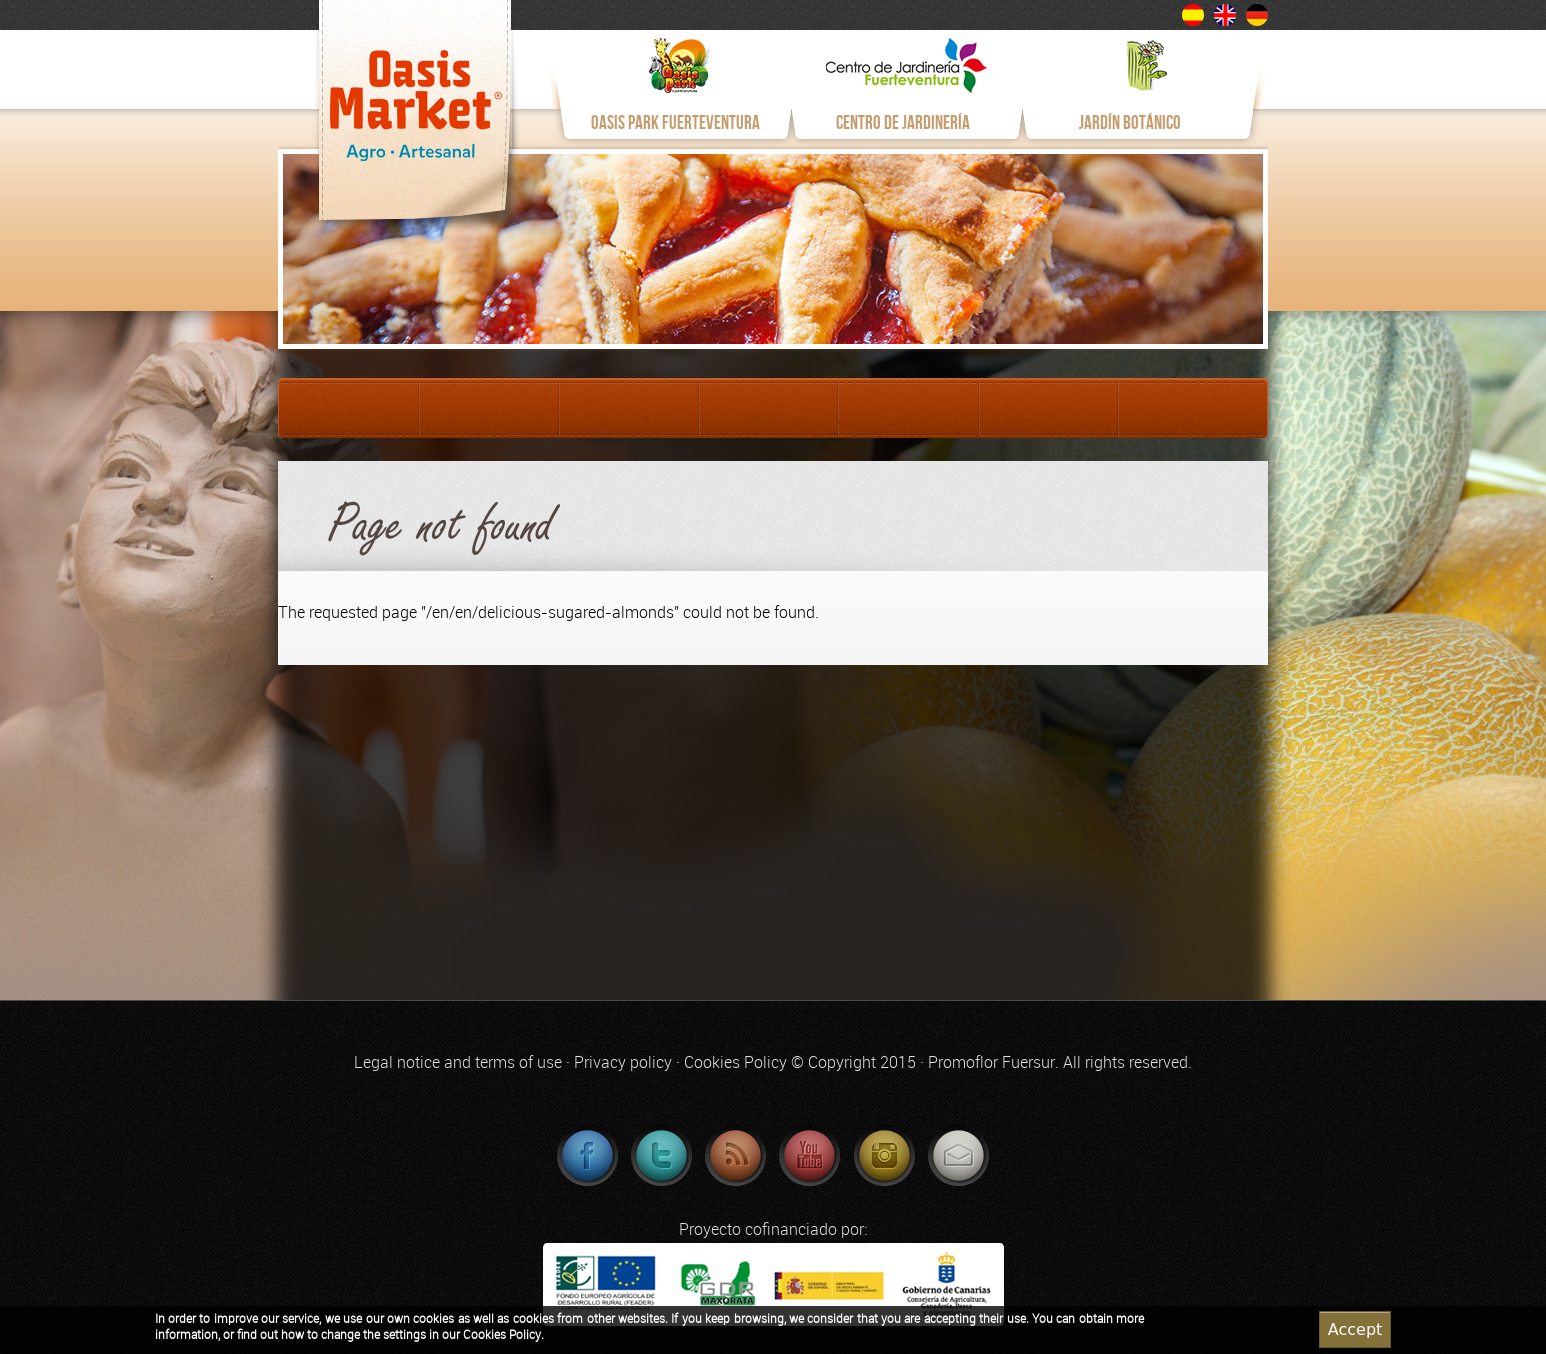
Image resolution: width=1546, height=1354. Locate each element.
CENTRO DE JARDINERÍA (903, 122)
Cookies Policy (735, 1062)
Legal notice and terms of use (458, 1062)
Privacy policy (623, 1062)
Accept (1355, 1331)
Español (1193, 15)
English (1225, 15)
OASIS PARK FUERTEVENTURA (675, 122)
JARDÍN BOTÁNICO (1130, 122)
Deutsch (1257, 15)
